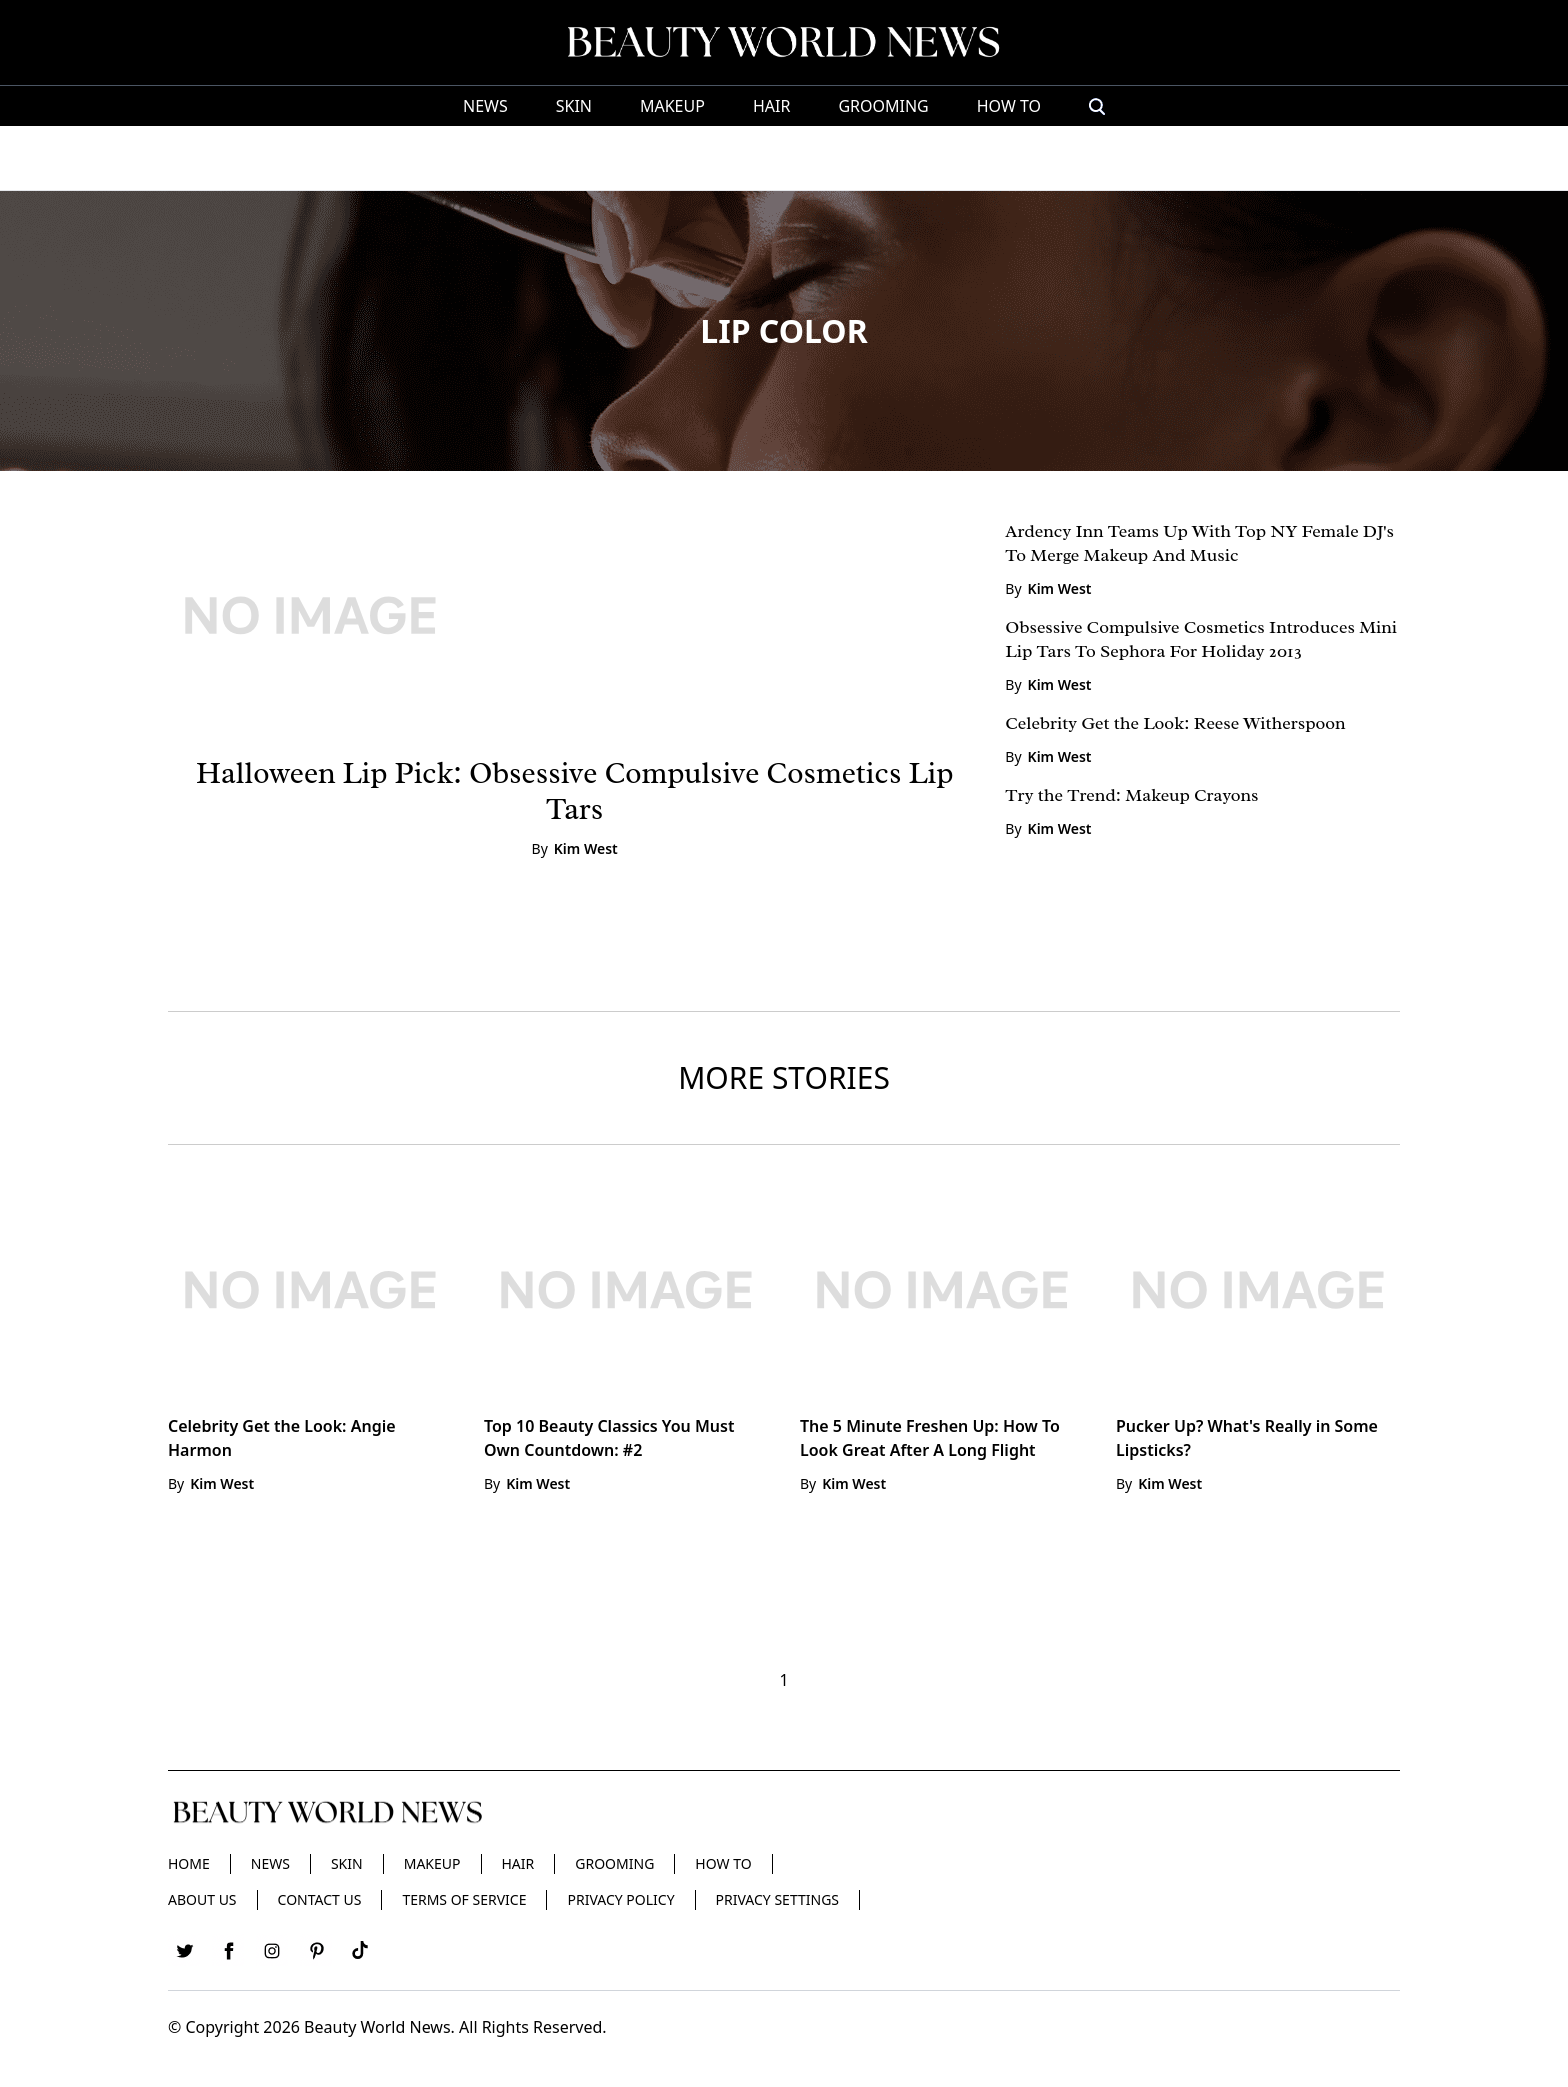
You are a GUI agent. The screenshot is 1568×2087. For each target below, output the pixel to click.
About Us (202, 1899)
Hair (771, 106)
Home (189, 1863)
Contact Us (320, 1899)
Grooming (883, 106)
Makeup (672, 106)
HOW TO (1009, 106)
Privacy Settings (777, 1899)
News (485, 106)
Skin (574, 106)
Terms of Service (464, 1899)
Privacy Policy (620, 1899)
